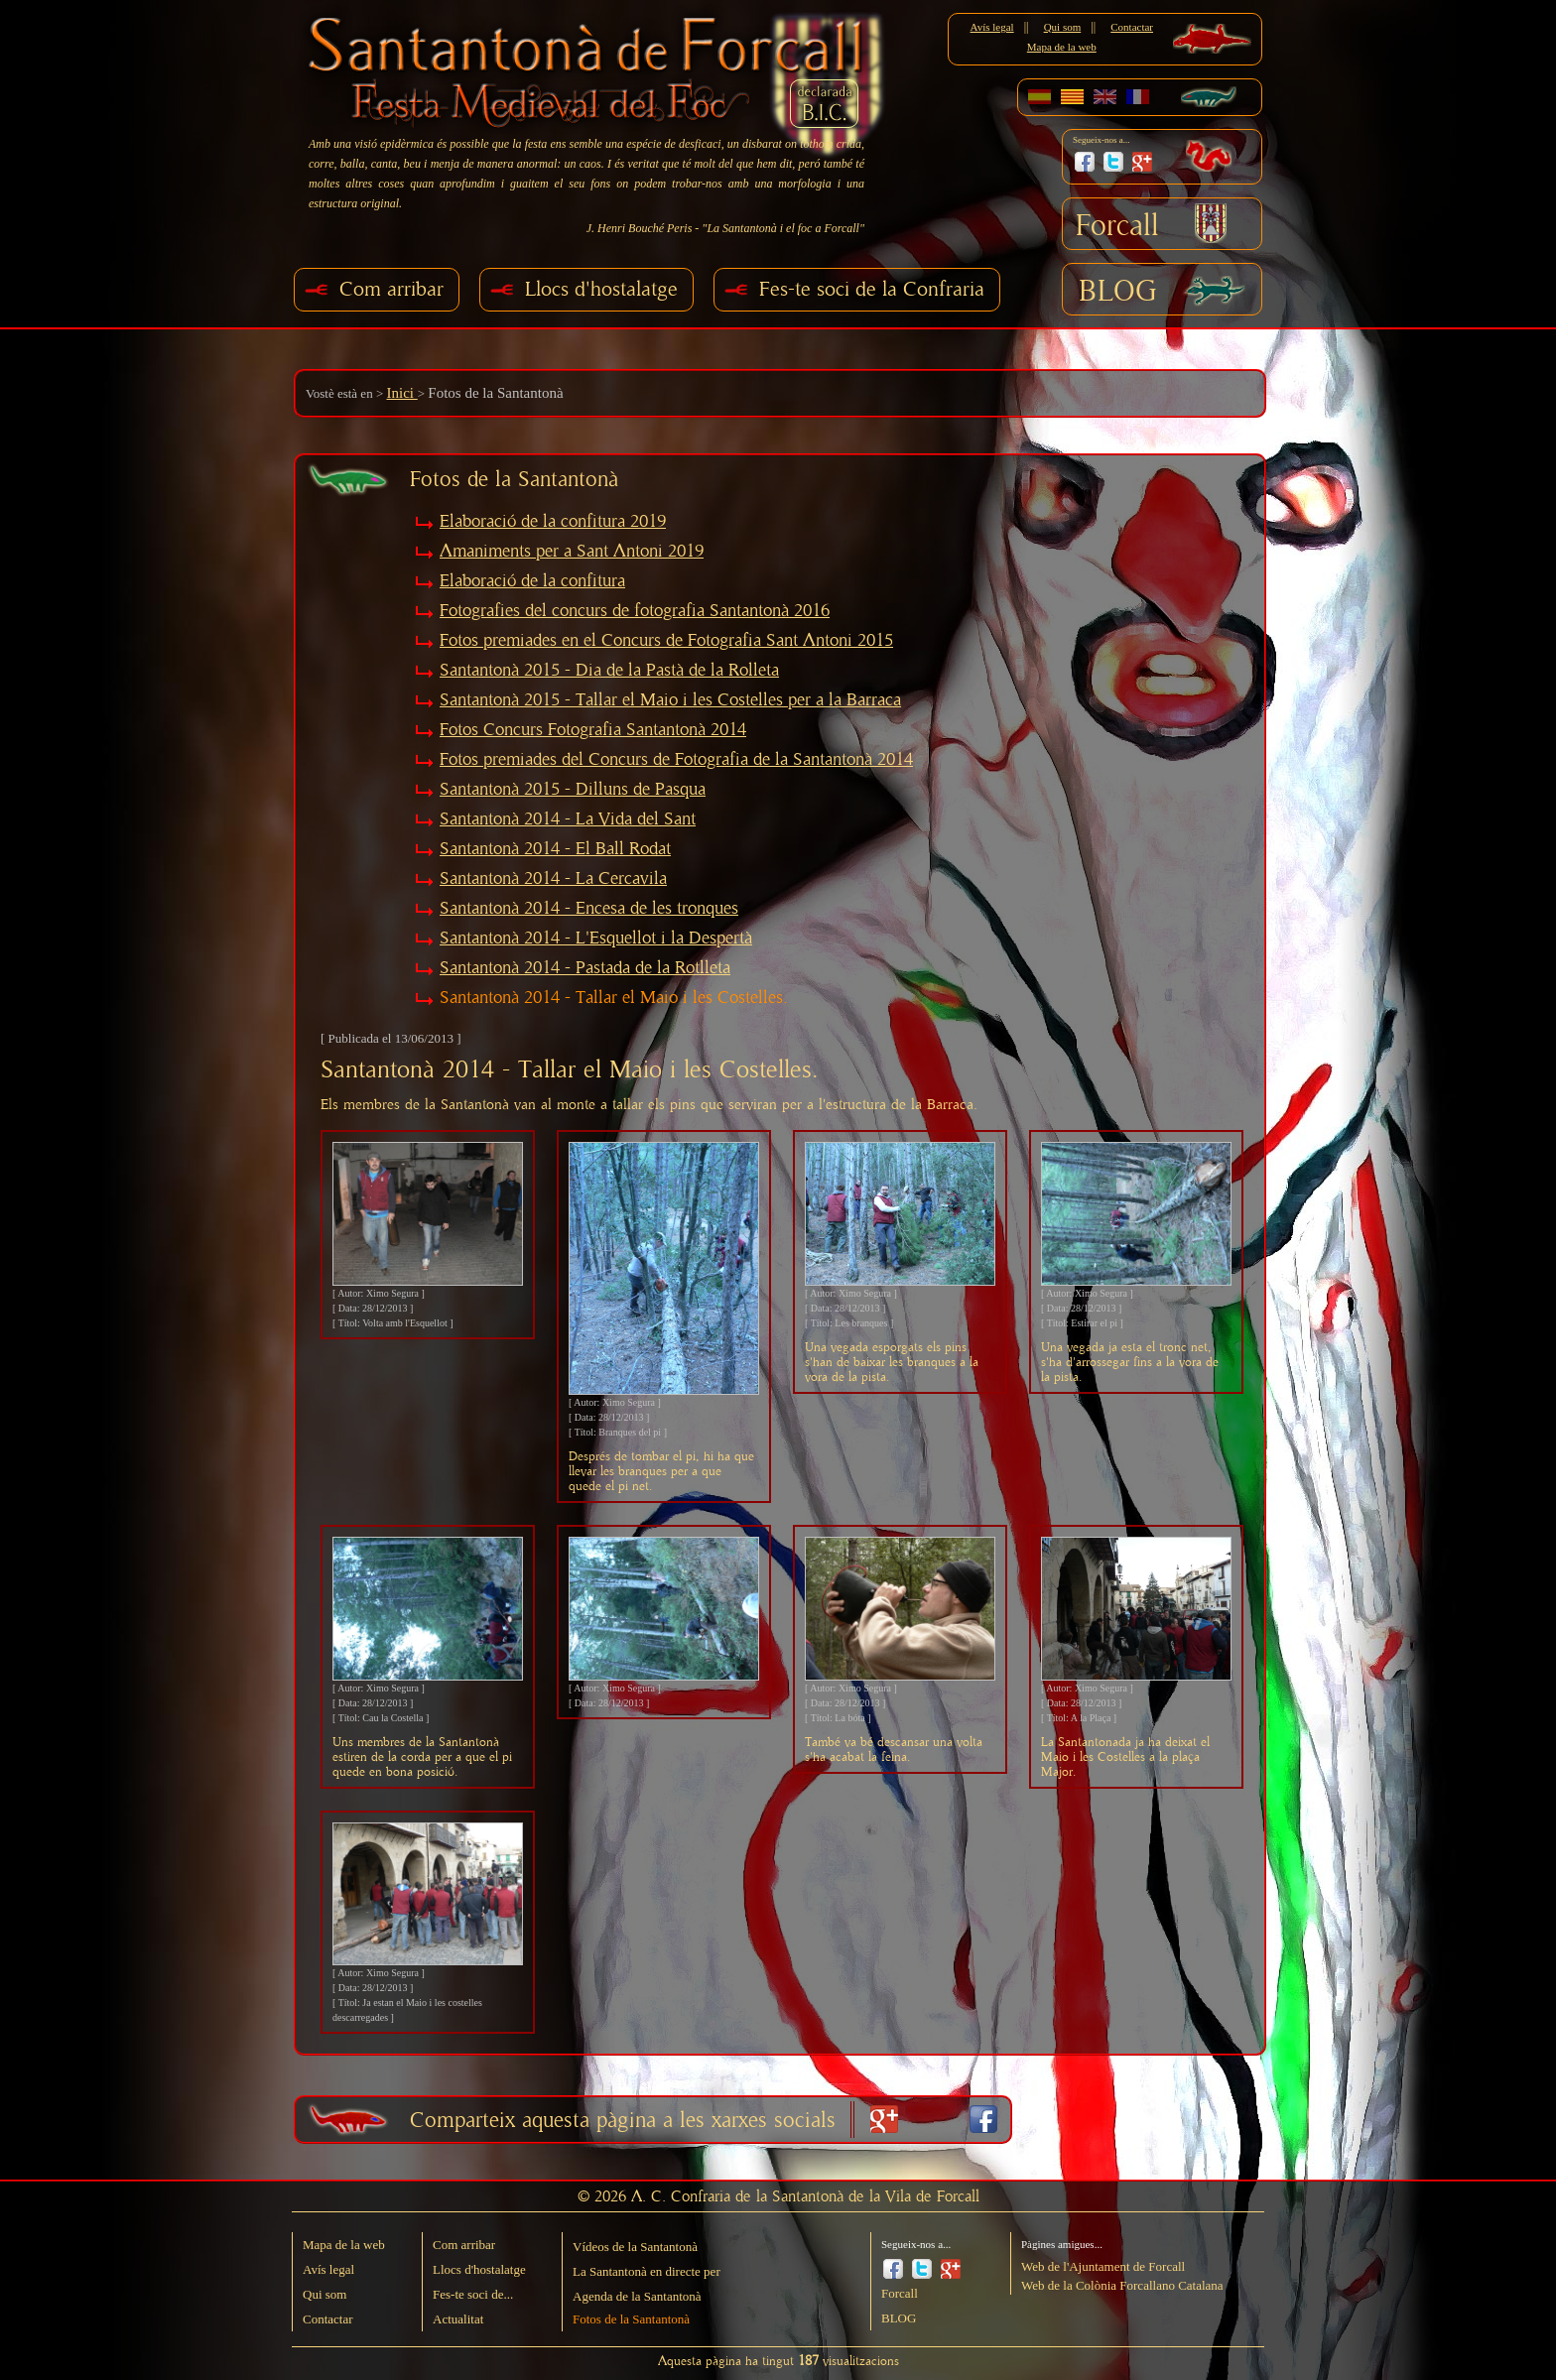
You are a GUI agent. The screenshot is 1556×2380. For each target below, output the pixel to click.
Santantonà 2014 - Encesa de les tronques (589, 909)
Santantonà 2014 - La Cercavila (553, 879)
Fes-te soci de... (473, 2294)
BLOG (1118, 292)
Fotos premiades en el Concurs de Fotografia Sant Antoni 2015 (666, 641)
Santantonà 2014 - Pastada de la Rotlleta (585, 968)
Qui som (1063, 27)
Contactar (1131, 27)
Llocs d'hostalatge (601, 289)
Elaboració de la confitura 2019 (553, 522)
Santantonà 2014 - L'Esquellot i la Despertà (596, 938)
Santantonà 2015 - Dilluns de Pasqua (573, 790)
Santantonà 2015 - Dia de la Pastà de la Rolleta (609, 671)
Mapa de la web (1062, 47)
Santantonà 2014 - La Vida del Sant (568, 819)
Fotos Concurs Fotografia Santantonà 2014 (593, 730)
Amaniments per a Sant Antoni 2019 (572, 552)
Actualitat (458, 2319)
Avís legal (992, 27)
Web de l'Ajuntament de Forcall (1103, 2266)
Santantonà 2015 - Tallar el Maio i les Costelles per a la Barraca (670, 700)
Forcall (1117, 226)
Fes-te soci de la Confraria (871, 289)
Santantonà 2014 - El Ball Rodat (555, 849)
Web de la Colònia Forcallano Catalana (1122, 2285)
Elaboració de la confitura (532, 581)
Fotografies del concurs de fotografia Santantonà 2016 (635, 611)
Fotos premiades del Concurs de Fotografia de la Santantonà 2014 (676, 760)
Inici (401, 393)
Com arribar (391, 289)
